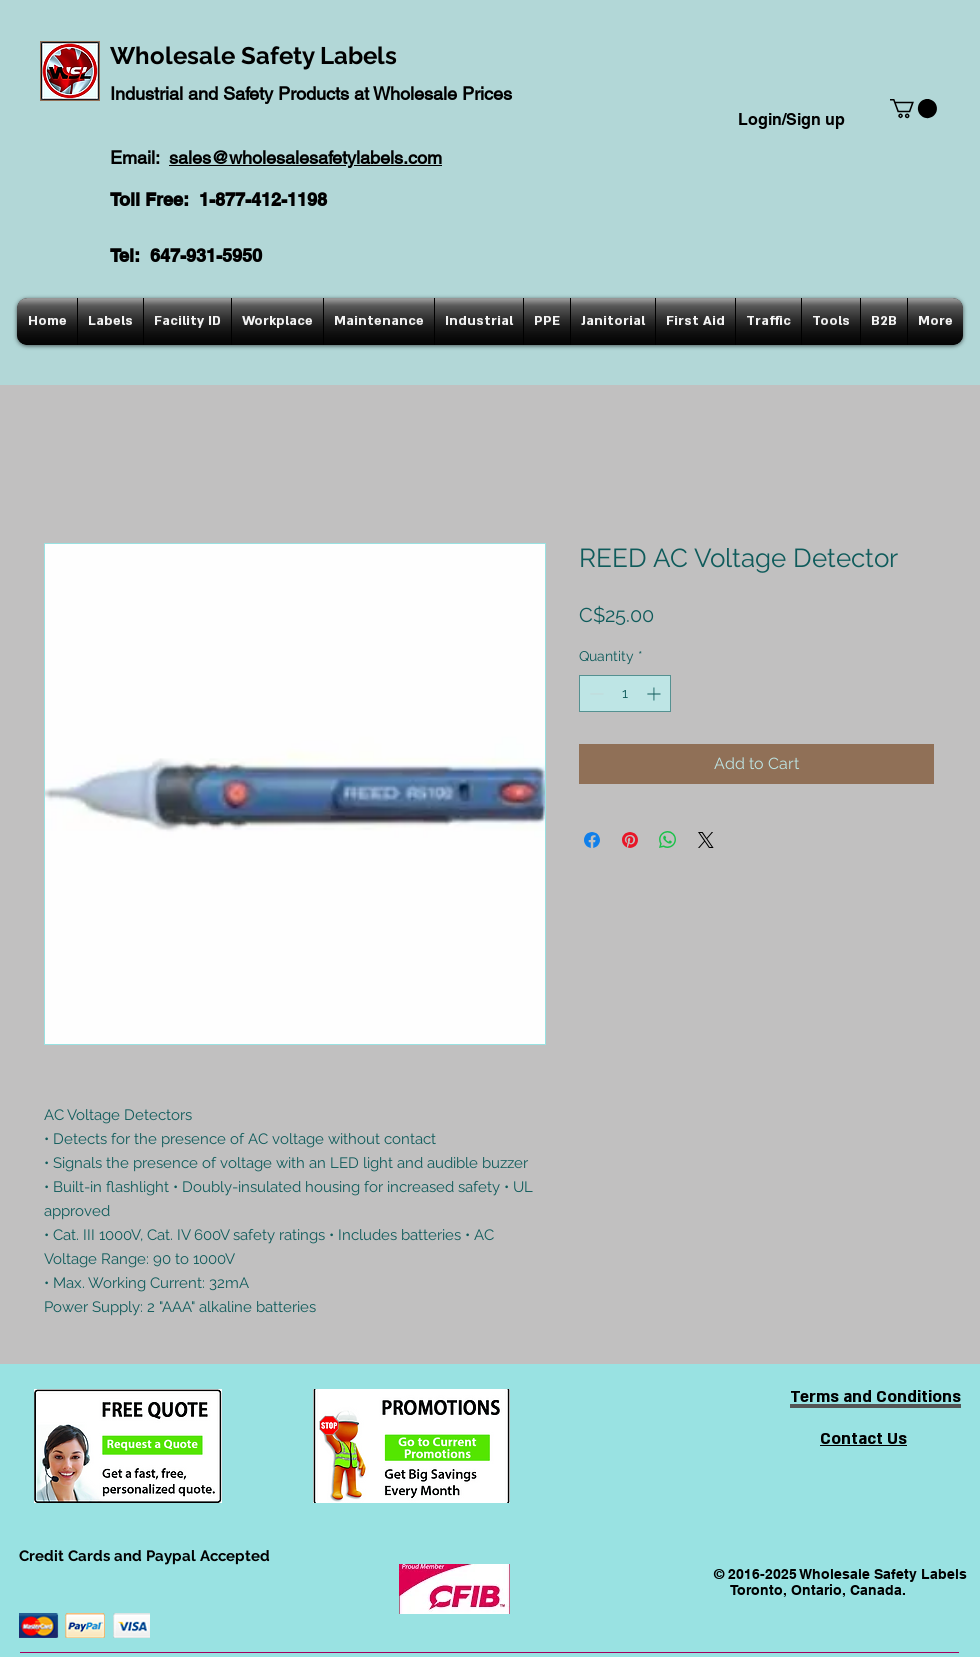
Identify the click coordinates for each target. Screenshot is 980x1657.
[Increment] (655, 693)
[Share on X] (706, 840)
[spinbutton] (625, 693)
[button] (913, 108)
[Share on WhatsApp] (668, 840)
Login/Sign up (791, 119)
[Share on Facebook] (592, 840)
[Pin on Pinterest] (630, 840)
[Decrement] (594, 693)
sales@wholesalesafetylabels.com (305, 157)
